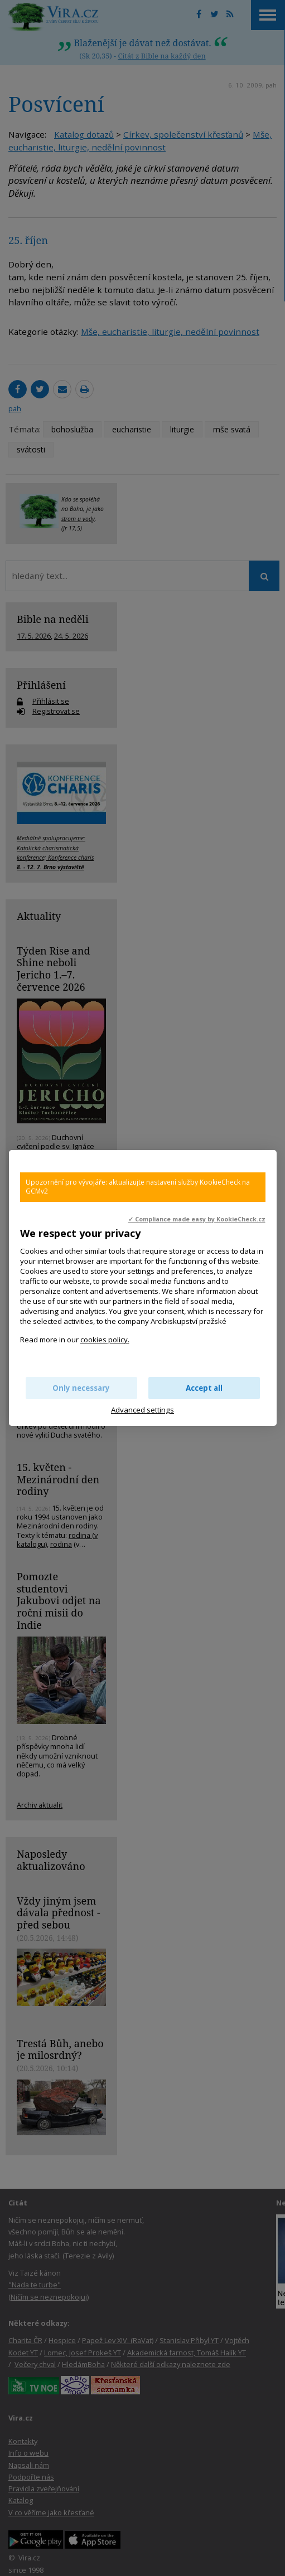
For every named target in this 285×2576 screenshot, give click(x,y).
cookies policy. (104, 1340)
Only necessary (81, 1388)
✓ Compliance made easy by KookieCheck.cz (196, 1219)
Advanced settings (142, 1410)
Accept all (204, 1388)
